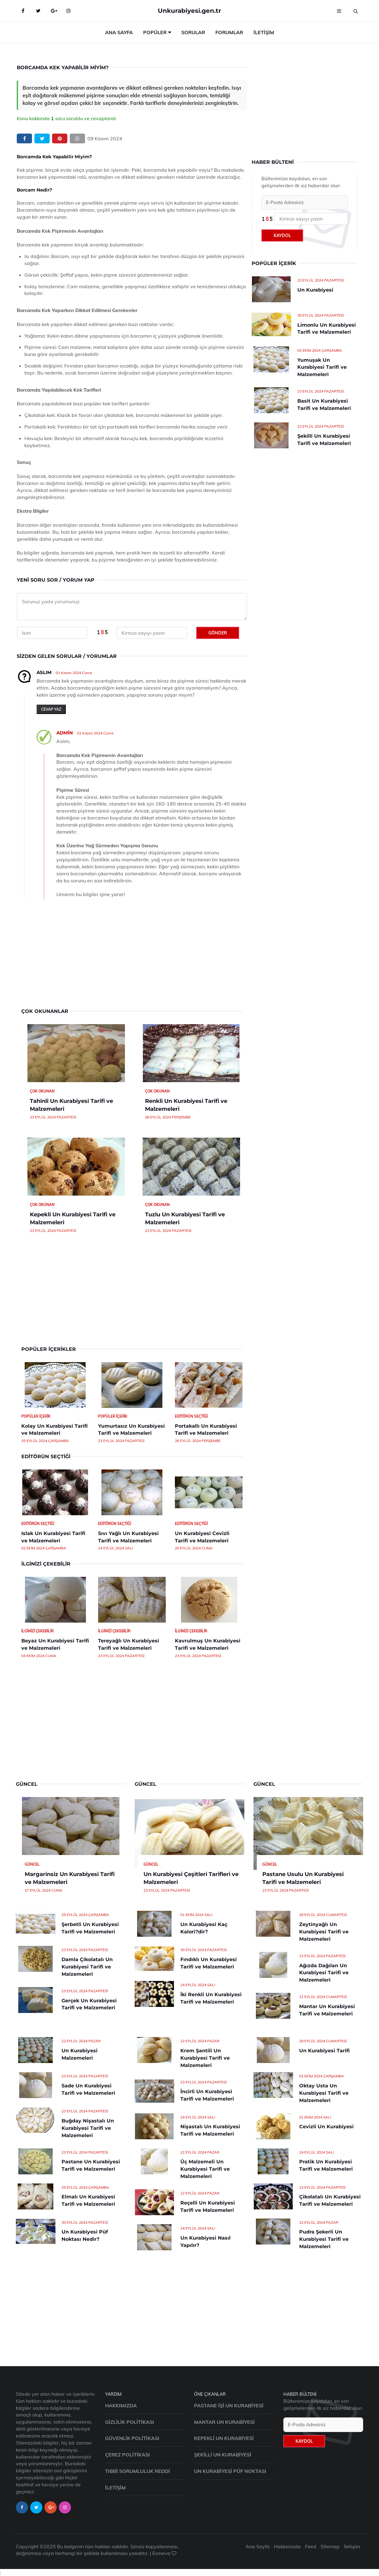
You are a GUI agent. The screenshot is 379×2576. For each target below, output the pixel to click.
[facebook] (24, 139)
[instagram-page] (65, 2507)
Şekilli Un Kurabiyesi (222, 2455)
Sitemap (330, 2546)
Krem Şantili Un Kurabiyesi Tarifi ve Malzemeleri (205, 2058)
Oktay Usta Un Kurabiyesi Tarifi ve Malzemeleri (324, 2093)
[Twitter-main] (38, 10)
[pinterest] (59, 139)
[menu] (339, 10)
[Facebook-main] (23, 10)
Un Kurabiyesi (315, 290)
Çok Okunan (42, 1091)
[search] (355, 10)
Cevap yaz (51, 709)
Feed (310, 2546)
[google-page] (50, 2507)
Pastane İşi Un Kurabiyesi (229, 2405)
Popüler (155, 32)
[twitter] (42, 139)
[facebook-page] (22, 2507)
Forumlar (229, 32)
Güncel (32, 1864)
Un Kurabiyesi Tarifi (324, 2051)
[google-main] (53, 10)
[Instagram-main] (69, 10)
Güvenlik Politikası (132, 2438)
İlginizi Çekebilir (37, 1631)
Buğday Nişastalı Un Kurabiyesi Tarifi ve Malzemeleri (88, 2128)
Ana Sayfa (119, 32)
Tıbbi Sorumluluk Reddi (137, 2471)
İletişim (263, 32)
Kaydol (282, 235)
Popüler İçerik (36, 1416)
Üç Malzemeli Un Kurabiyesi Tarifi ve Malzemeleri (205, 2169)
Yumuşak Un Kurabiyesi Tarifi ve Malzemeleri (322, 367)
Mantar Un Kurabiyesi (224, 2422)
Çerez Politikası (127, 2455)
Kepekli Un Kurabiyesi (224, 2438)
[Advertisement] (132, 956)
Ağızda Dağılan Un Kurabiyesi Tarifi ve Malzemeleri (324, 1973)
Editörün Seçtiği (191, 1416)
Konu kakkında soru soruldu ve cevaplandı (66, 118)
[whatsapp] (77, 139)
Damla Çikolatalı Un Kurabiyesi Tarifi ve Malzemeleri (87, 1967)
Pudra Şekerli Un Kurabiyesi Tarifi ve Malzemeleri (324, 2239)
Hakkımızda (121, 2405)
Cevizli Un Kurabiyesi (326, 2126)
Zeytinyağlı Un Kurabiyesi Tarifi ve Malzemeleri (324, 1931)
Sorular (193, 32)
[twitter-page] (36, 2507)
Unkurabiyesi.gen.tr (189, 10)
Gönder (217, 633)
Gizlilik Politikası (129, 2422)
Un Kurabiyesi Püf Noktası (230, 2471)
